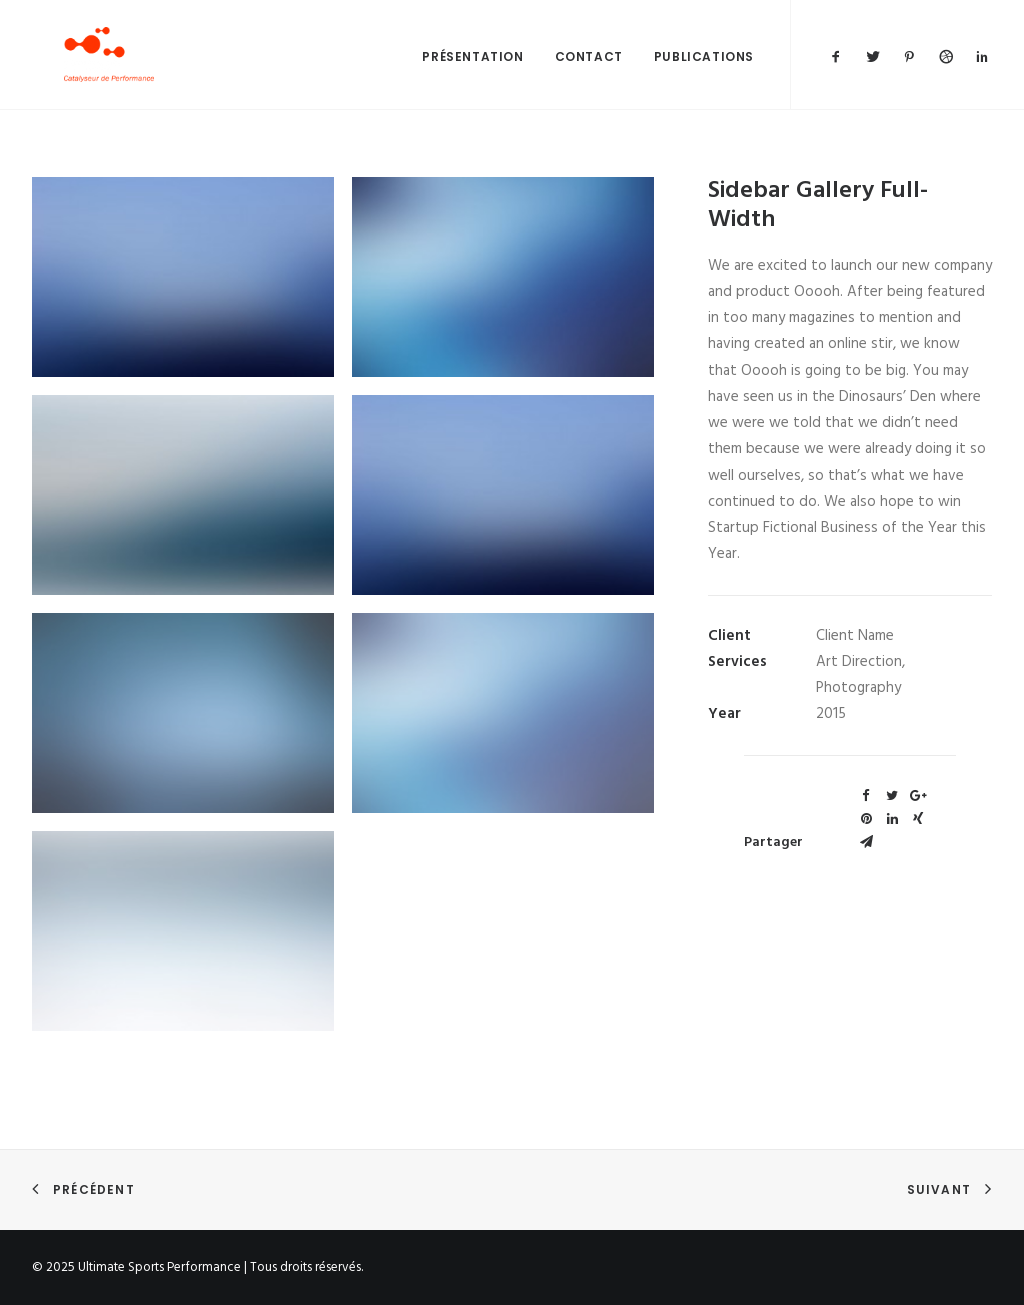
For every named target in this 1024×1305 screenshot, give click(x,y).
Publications (704, 76)
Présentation (472, 76)
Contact (589, 76)
